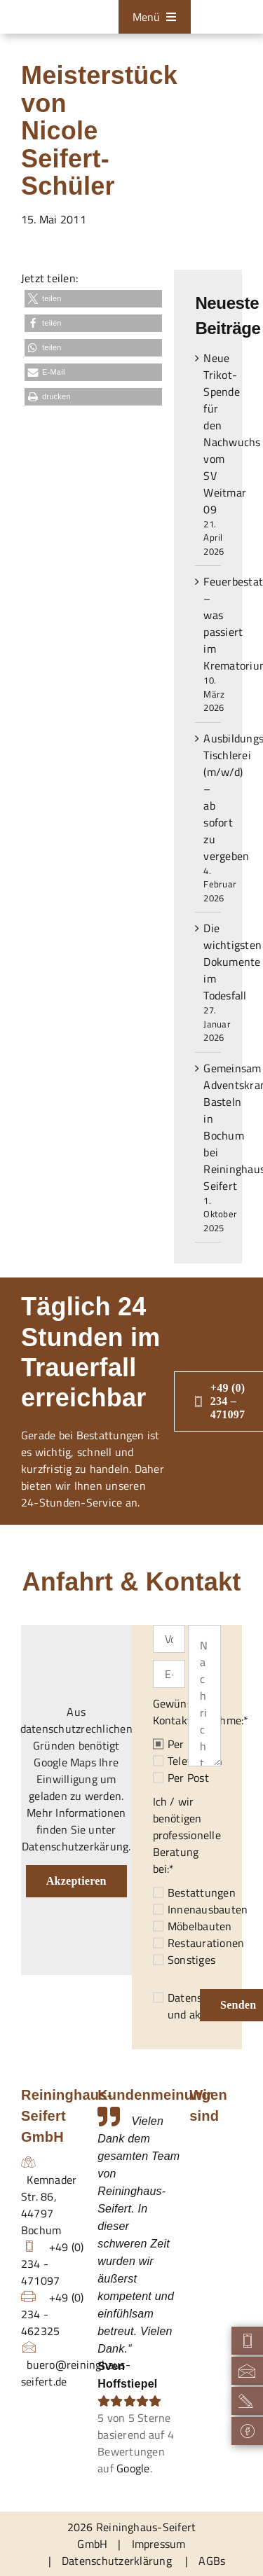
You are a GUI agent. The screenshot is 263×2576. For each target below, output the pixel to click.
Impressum (159, 2543)
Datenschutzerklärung (117, 2560)
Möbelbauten (200, 1926)
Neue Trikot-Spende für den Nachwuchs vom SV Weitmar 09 (231, 433)
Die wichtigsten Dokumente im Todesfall (232, 962)
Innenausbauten (208, 1909)
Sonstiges (191, 1959)
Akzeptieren (76, 1881)
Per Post (188, 1777)
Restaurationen (206, 1942)
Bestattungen (202, 1892)
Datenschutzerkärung (75, 1846)
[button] (93, 298)
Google (132, 2468)
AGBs (211, 2560)
